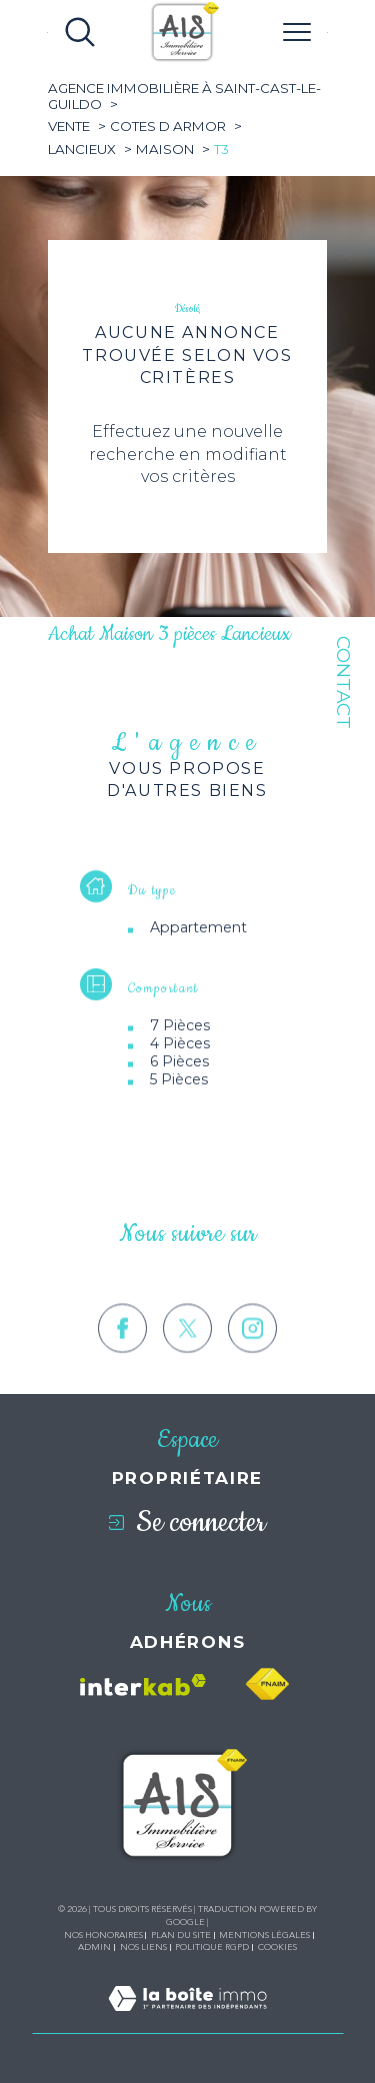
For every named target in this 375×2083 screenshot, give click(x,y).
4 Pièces (180, 1059)
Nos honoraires (103, 1935)
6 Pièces (179, 1077)
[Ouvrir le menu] (297, 32)
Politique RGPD (212, 1947)
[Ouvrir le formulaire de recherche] (80, 32)
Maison (165, 149)
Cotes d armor (168, 126)
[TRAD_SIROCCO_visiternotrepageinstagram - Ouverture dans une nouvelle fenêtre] (252, 1361)
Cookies (277, 1947)
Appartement (198, 943)
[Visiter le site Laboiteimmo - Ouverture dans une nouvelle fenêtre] (187, 2021)
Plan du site (181, 1935)
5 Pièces (179, 1095)
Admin (94, 1947)
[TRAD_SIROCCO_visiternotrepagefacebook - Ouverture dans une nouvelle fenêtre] (122, 1361)
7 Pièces (180, 1041)
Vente (69, 126)
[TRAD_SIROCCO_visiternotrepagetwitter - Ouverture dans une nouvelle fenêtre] (187, 1361)
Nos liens (143, 1947)
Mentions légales (264, 1935)
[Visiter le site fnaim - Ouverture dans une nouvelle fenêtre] (267, 1684)
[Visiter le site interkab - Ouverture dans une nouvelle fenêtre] (143, 1685)
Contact (343, 682)
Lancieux (82, 149)
